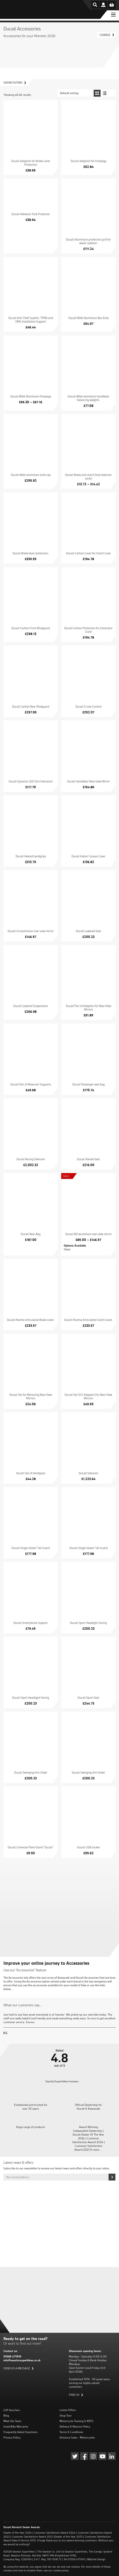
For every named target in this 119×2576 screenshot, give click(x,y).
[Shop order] (74, 93)
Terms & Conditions (71, 2432)
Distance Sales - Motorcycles (77, 2437)
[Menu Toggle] (113, 14)
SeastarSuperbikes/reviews (62, 2081)
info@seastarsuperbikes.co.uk (22, 2360)
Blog (6, 2415)
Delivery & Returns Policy (75, 2426)
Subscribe (112, 2177)
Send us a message (16, 2368)
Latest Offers (68, 2410)
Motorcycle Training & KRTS (76, 2421)
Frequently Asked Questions (20, 2432)
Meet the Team (12, 2421)
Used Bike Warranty (15, 2426)
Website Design (96, 2559)
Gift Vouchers (11, 2410)
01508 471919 (12, 2356)
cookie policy (61, 2570)
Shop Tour (66, 2415)
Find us (74, 2395)
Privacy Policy (12, 2437)
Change (105, 35)
